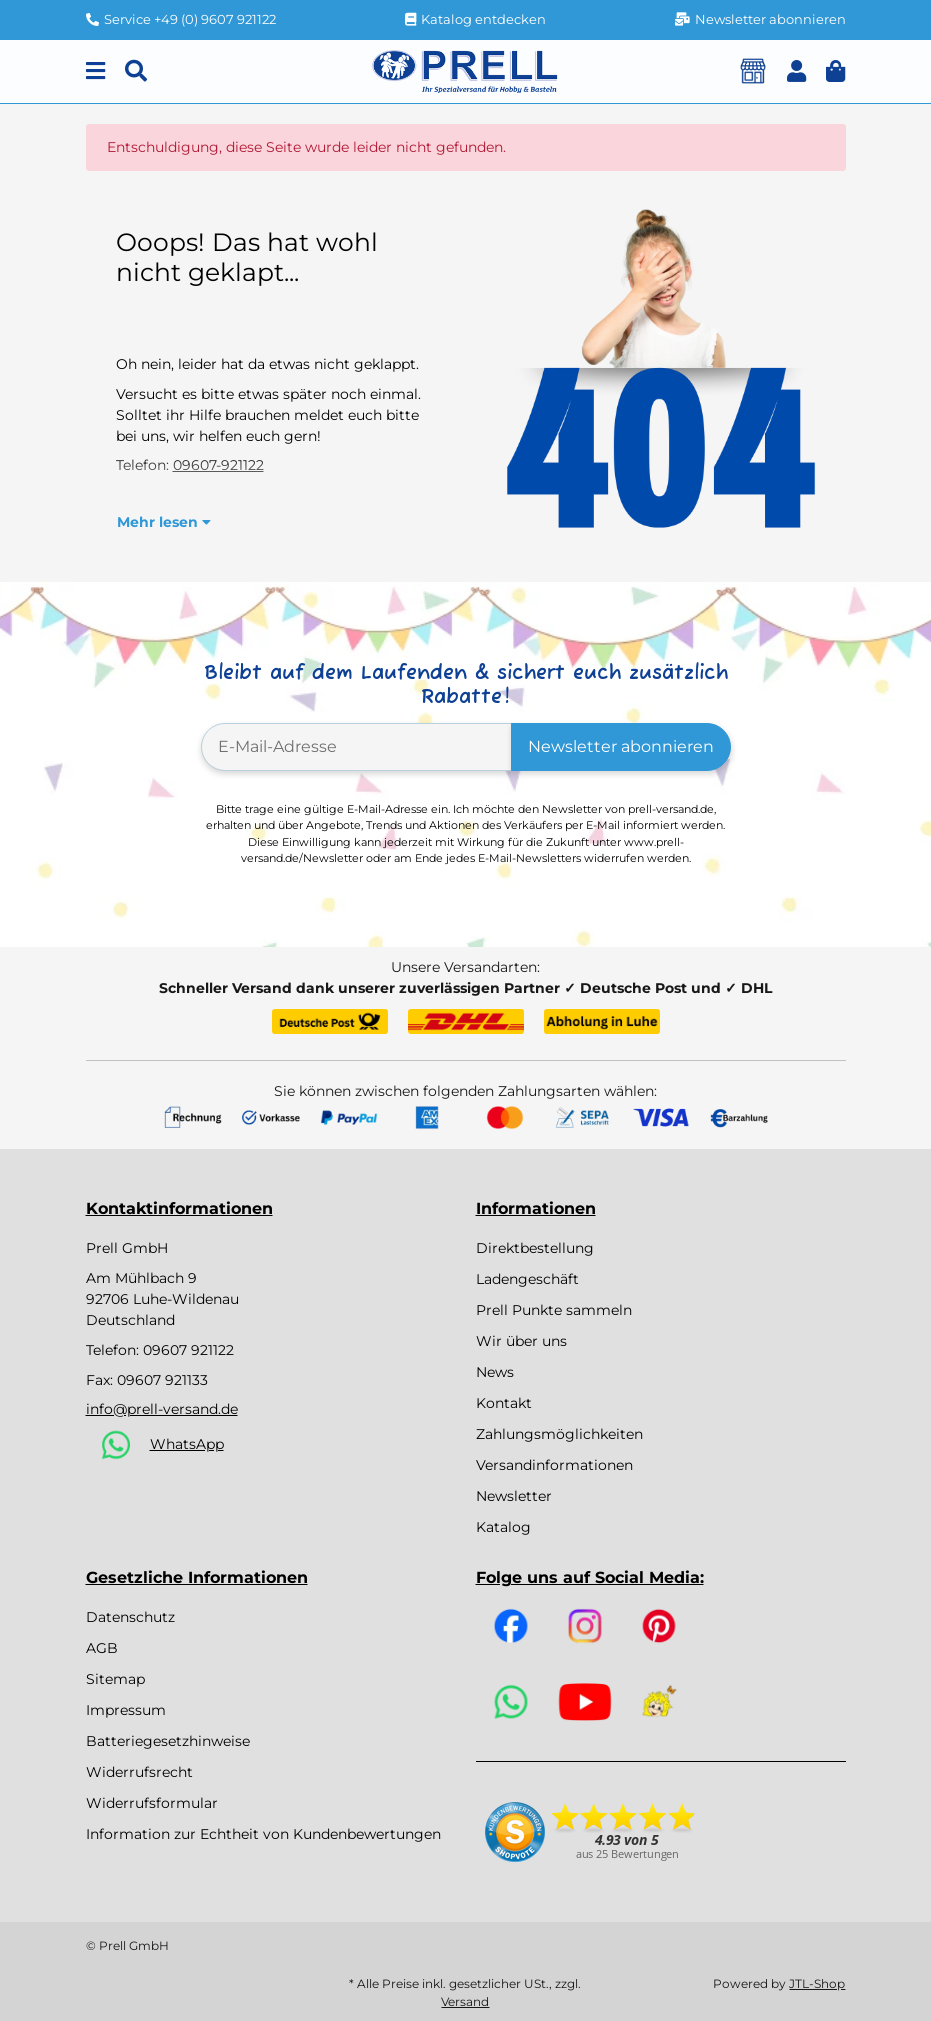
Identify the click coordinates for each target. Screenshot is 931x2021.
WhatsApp (187, 1444)
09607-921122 (218, 465)
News (495, 1372)
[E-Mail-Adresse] (356, 747)
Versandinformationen (554, 1465)
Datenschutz (130, 1617)
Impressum (126, 1710)
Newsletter (514, 1496)
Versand (465, 2001)
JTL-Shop (817, 1983)
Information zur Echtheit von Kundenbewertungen (263, 1834)
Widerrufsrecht (139, 1772)
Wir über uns (521, 1341)
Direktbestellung (535, 1248)
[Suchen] (136, 71)
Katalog (503, 1527)
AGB (102, 1648)
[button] (796, 71)
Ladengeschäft (527, 1279)
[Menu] (95, 71)
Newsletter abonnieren (621, 746)
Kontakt (504, 1403)
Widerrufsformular (152, 1803)
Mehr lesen (164, 522)
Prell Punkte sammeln (554, 1310)
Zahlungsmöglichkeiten (559, 1434)
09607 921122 (188, 1350)
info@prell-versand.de (162, 1409)
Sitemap (115, 1679)
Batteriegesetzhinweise (168, 1741)
